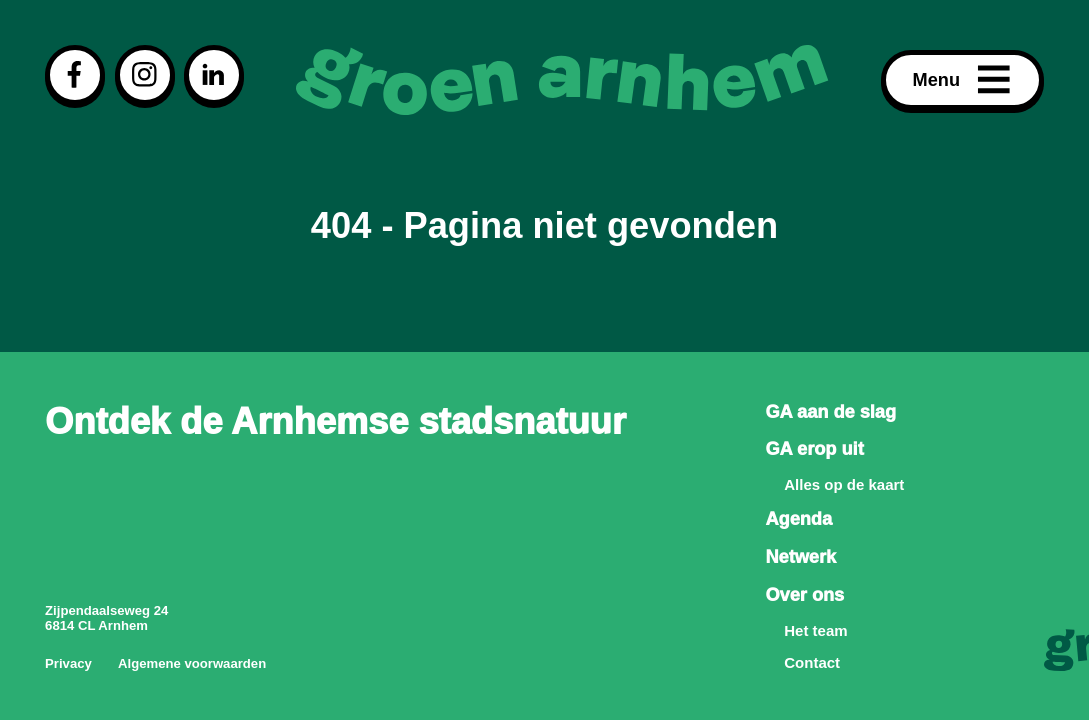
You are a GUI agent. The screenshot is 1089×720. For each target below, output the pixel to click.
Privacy (68, 663)
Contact (812, 662)
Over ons (804, 595)
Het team (815, 630)
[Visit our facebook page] (75, 75)
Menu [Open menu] (963, 80)
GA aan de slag (830, 412)
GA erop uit (814, 449)
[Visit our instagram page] (145, 75)
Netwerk (800, 557)
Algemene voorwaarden (192, 663)
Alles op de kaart (844, 484)
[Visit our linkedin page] (214, 75)
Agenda (798, 519)
